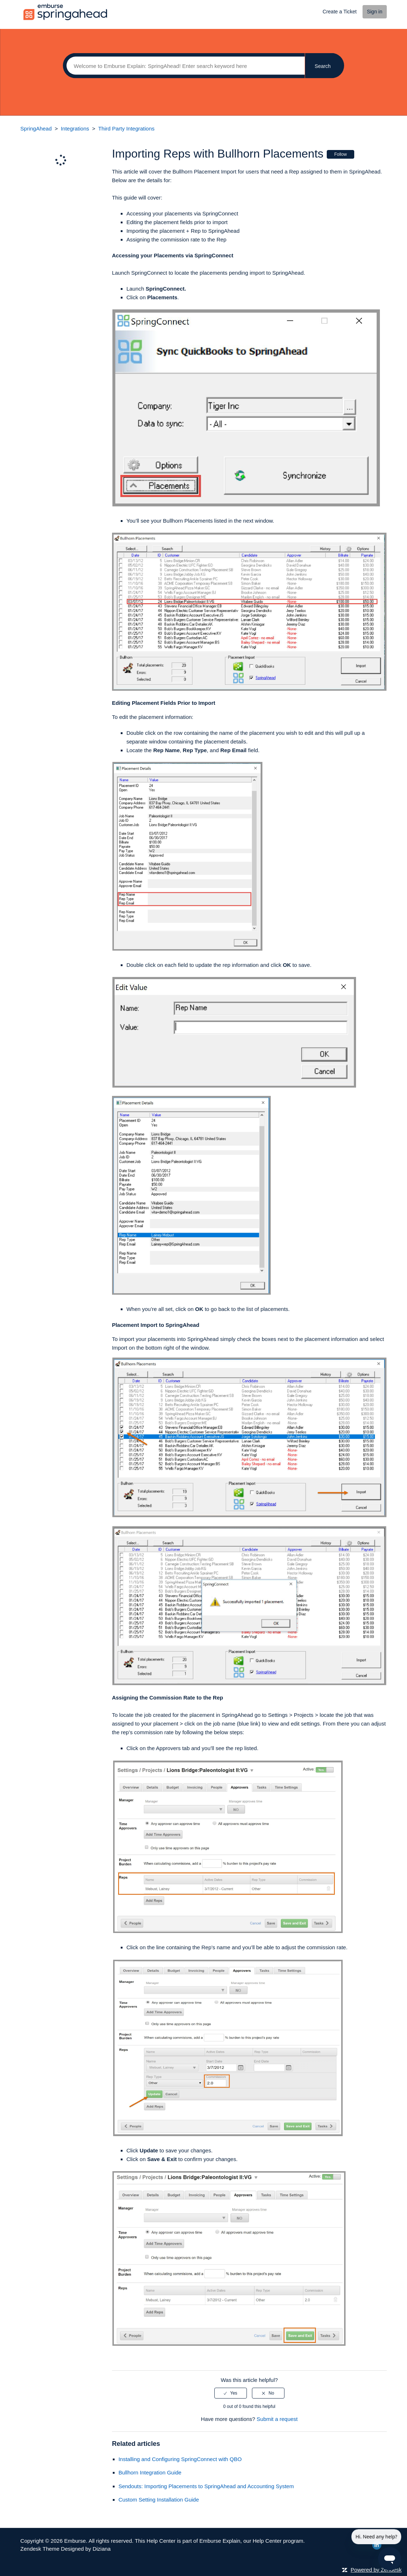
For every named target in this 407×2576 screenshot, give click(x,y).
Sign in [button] (374, 11)
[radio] (230, 2393)
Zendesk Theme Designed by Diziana (65, 2549)
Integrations (75, 128)
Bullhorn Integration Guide (150, 2472)
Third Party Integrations (126, 128)
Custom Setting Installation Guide (159, 2499)
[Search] (184, 65)
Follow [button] (340, 154)
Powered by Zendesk (376, 2570)
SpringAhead (36, 128)
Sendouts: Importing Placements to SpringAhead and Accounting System (206, 2486)
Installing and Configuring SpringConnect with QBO (180, 2459)
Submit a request (277, 2419)
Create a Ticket (340, 11)
